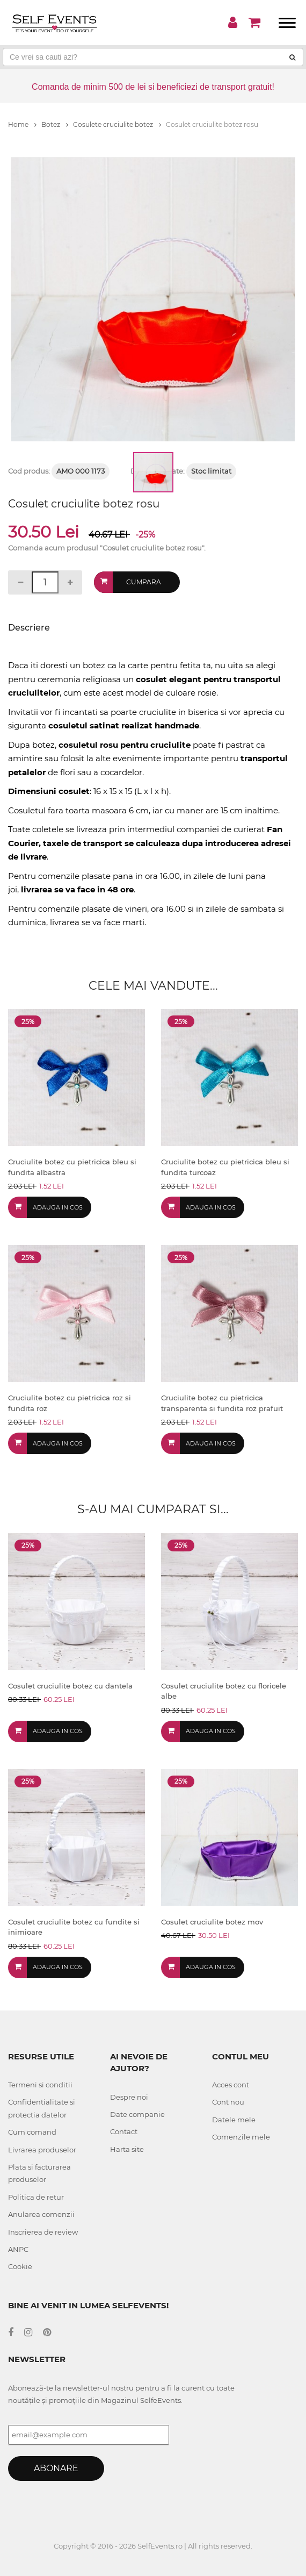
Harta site (127, 2149)
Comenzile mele (241, 2137)
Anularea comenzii (41, 2214)
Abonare (56, 2468)
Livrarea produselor (42, 2149)
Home (22, 124)
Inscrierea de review (43, 2232)
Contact (123, 2131)
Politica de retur (36, 2197)
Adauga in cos (58, 1207)
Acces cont (230, 2084)
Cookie (20, 2266)
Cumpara (143, 582)
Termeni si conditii (40, 2084)
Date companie (137, 2114)
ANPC (18, 2249)
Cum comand (32, 2132)
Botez (54, 124)
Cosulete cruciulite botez (117, 124)
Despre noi (129, 2097)
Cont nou (228, 2102)
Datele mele (234, 2119)
